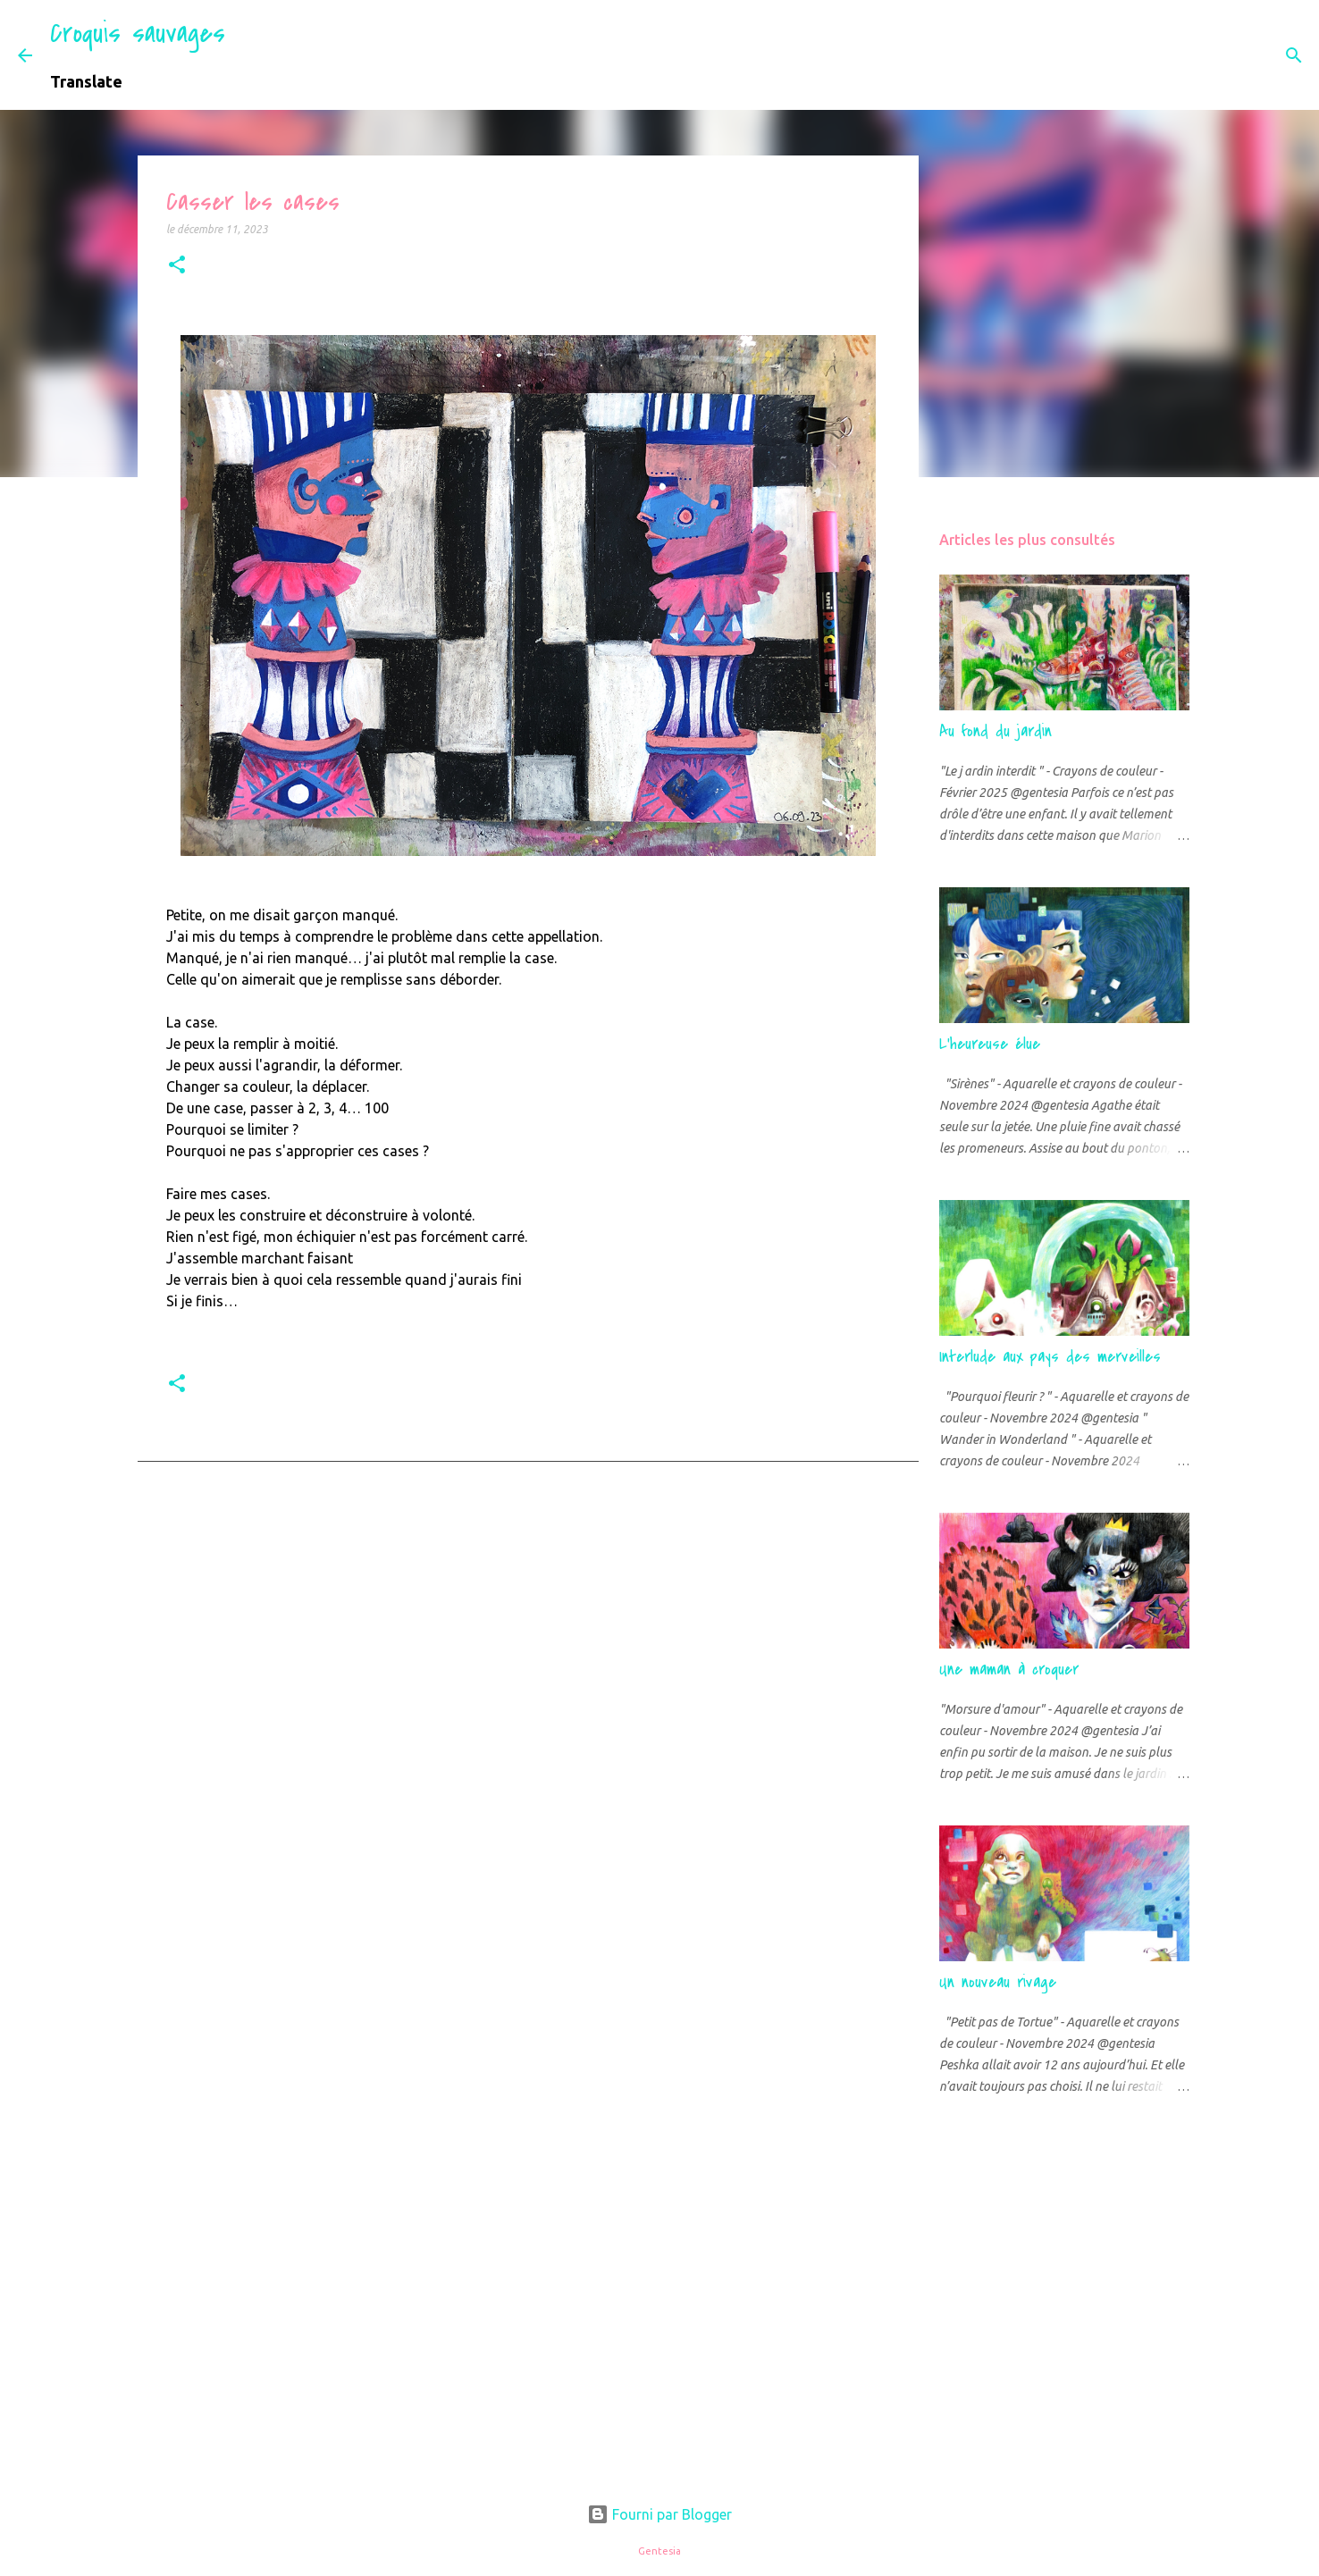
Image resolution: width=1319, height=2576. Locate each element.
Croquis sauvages (137, 33)
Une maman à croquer (1009, 1669)
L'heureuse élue (989, 1044)
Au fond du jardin (995, 731)
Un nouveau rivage (997, 1982)
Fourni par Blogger (659, 2514)
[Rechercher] (250, 55)
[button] (177, 266)
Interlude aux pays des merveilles (1050, 1357)
